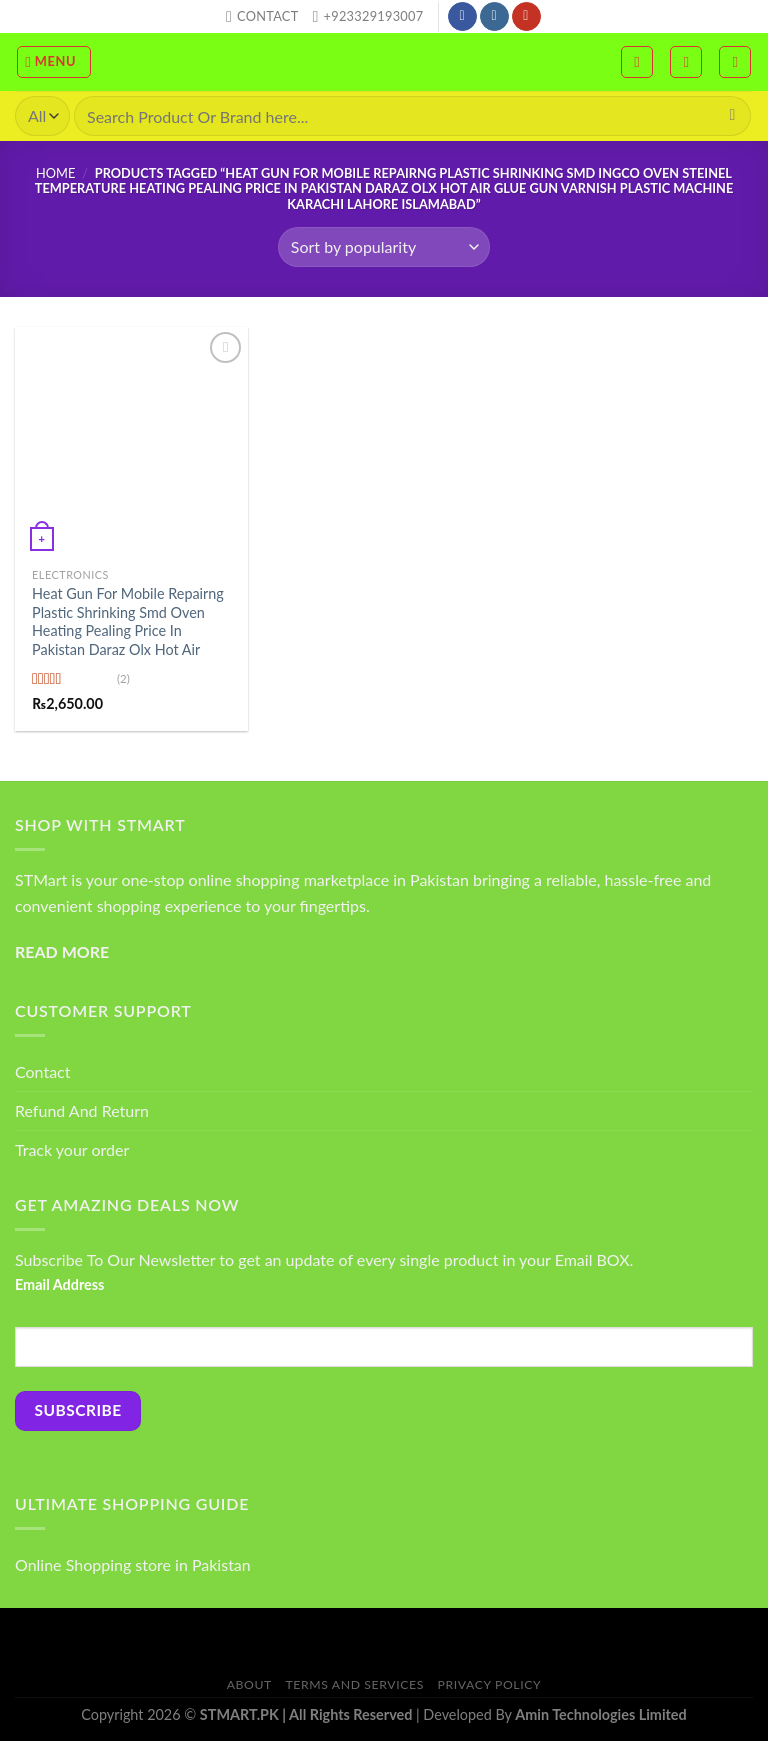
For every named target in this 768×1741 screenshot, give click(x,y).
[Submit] (732, 116)
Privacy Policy (490, 1684)
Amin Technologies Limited (600, 1714)
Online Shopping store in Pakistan (133, 1564)
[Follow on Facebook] (462, 17)
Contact (42, 1071)
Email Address (59, 1284)
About (249, 1684)
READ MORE (62, 951)
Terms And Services (355, 1684)
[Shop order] (384, 247)
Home (55, 173)
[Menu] (54, 62)
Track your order (72, 1149)
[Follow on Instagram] (494, 17)
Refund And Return (82, 1110)
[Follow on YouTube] (526, 17)
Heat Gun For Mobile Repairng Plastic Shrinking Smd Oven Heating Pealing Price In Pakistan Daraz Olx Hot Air (128, 621)
